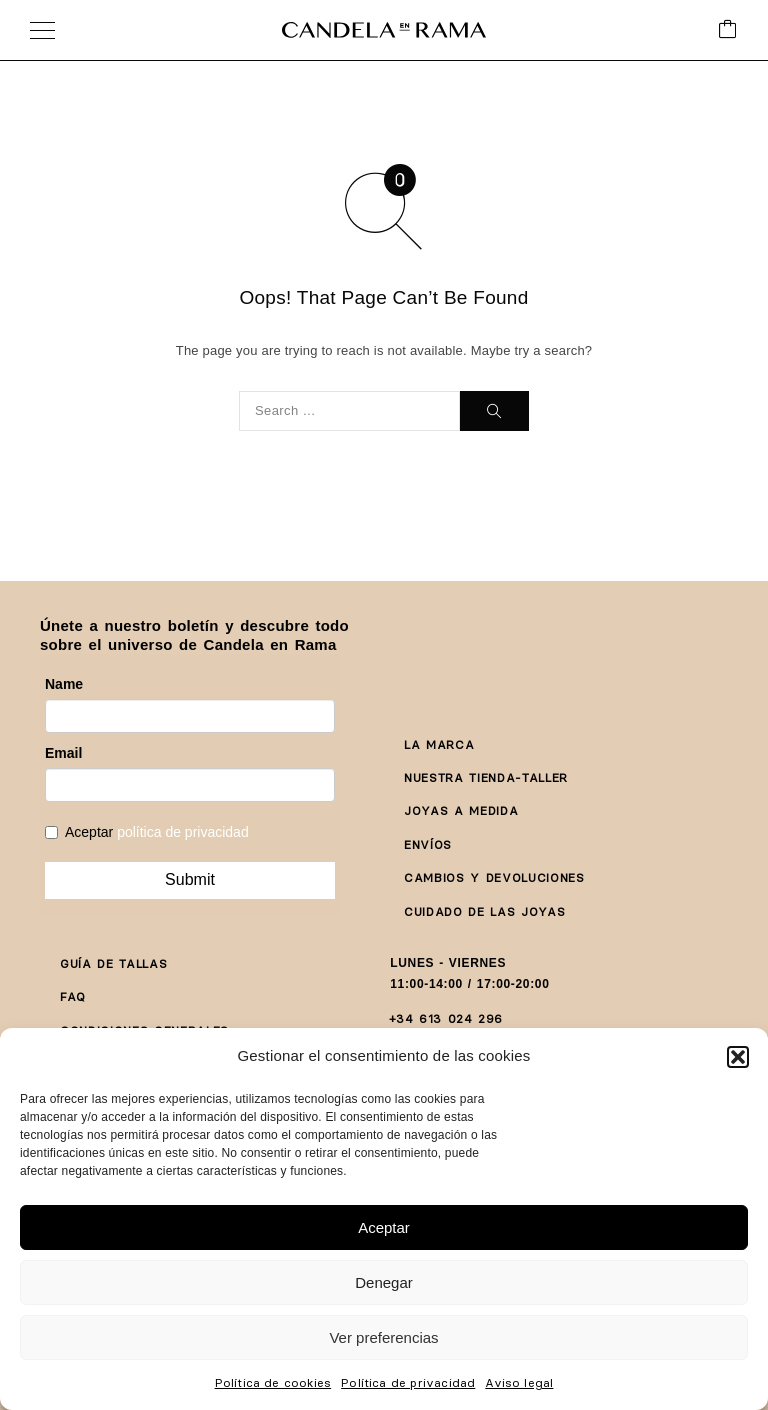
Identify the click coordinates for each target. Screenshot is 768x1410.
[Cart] (728, 30)
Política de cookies (273, 1382)
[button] (738, 1057)
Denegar (384, 1282)
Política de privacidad (408, 1382)
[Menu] (42, 30)
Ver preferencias (383, 1337)
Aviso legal (519, 1382)
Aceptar (384, 1227)
